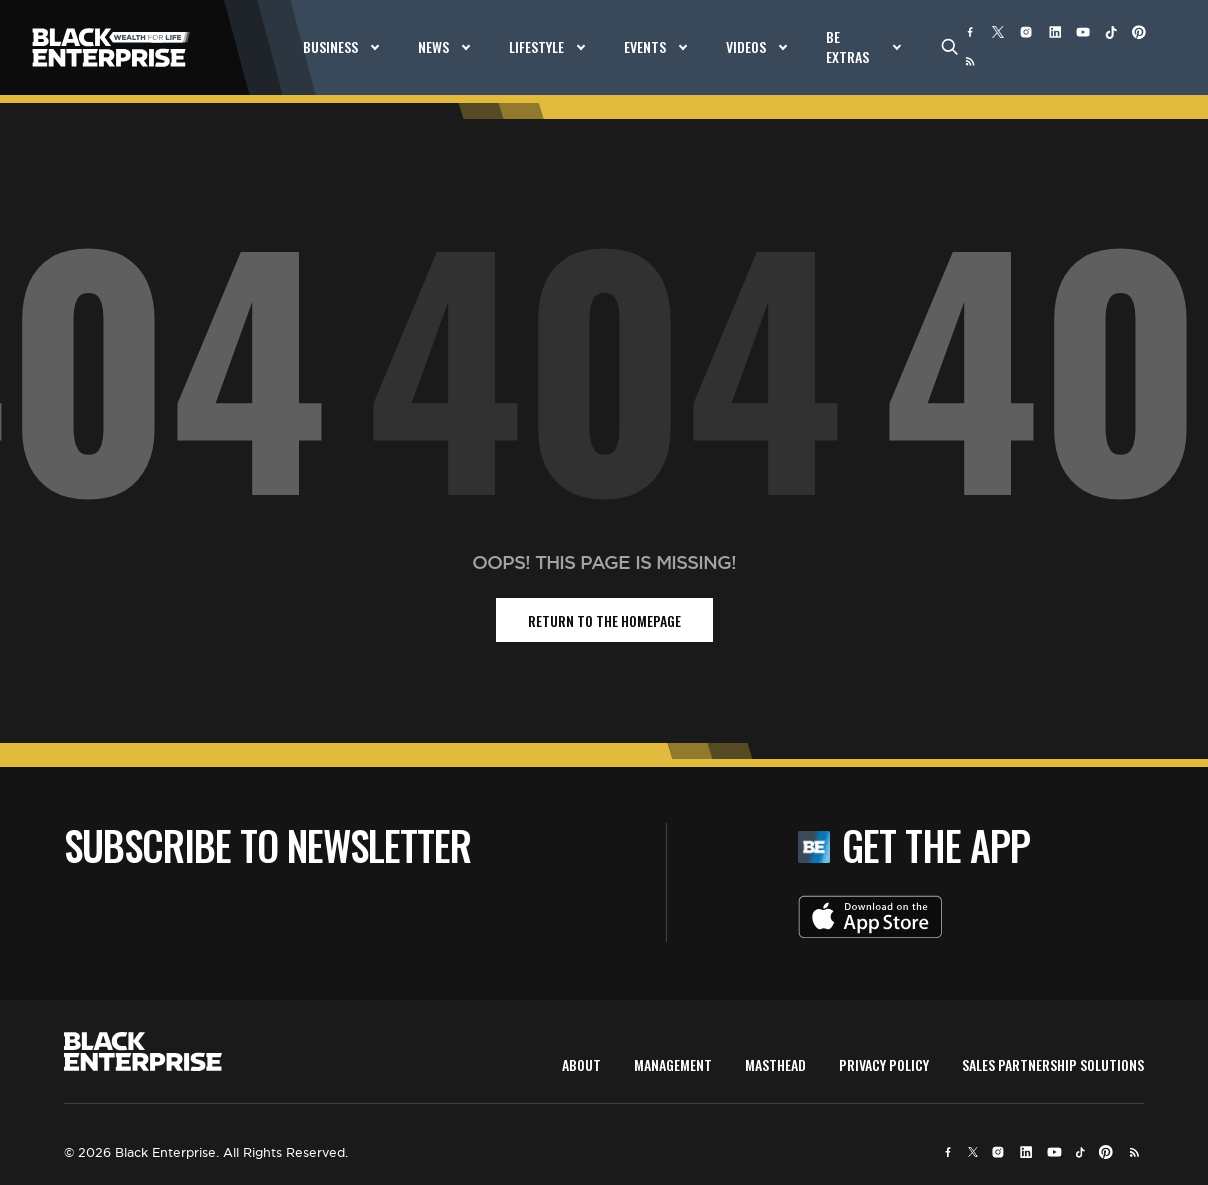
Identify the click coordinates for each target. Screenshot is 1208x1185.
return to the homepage (604, 620)
